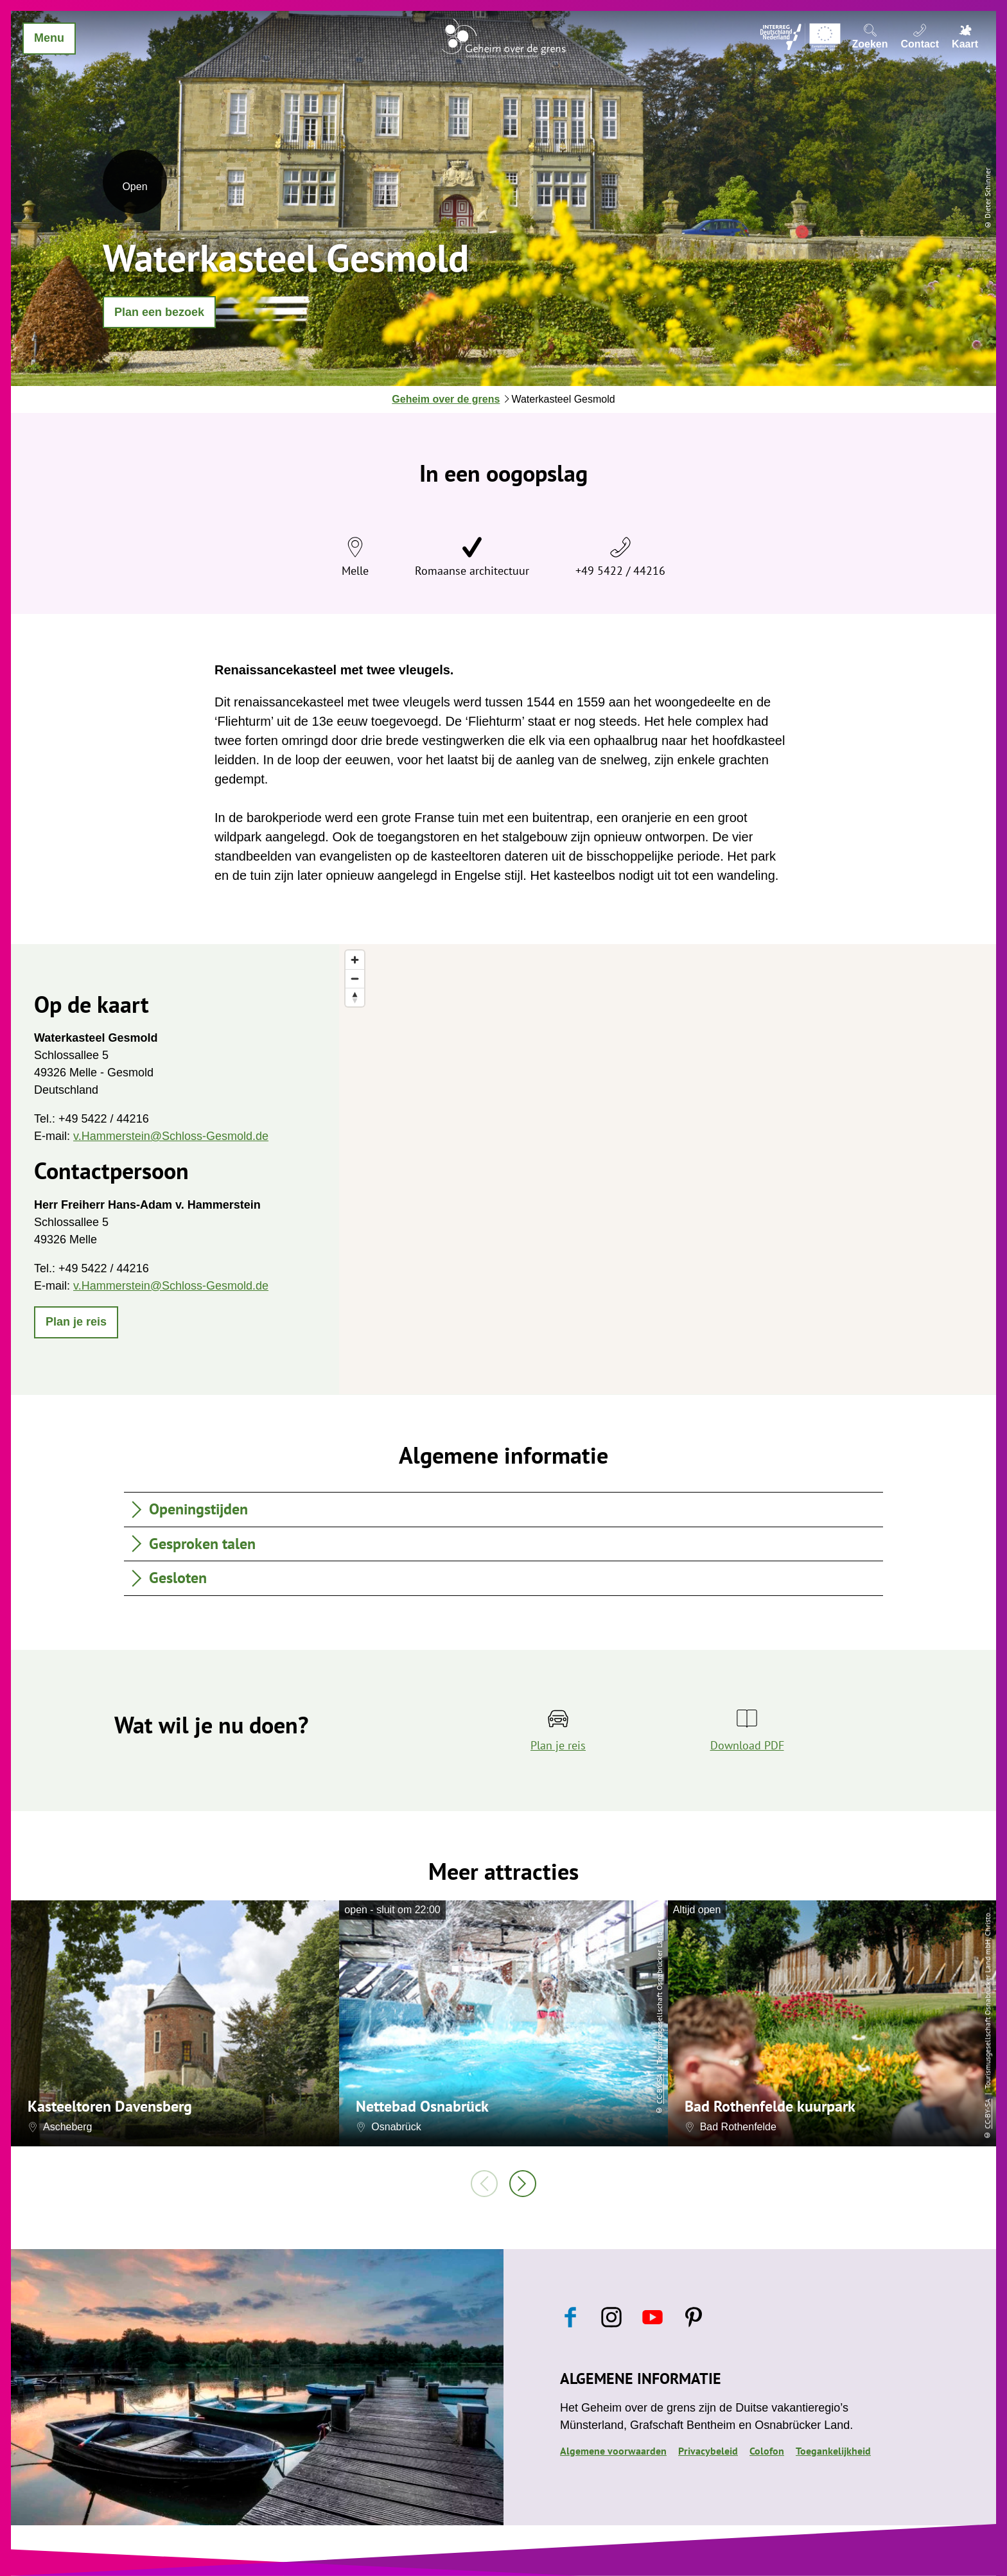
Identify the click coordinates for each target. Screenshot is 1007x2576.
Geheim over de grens (446, 399)
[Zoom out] (355, 978)
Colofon (766, 2450)
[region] (667, 1169)
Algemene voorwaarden (613, 2450)
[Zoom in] (355, 960)
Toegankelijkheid (833, 2450)
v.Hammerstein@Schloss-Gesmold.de (170, 1136)
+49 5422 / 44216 (620, 570)
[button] (159, 312)
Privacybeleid (708, 2450)
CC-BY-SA (659, 2089)
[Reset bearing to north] (355, 997)
